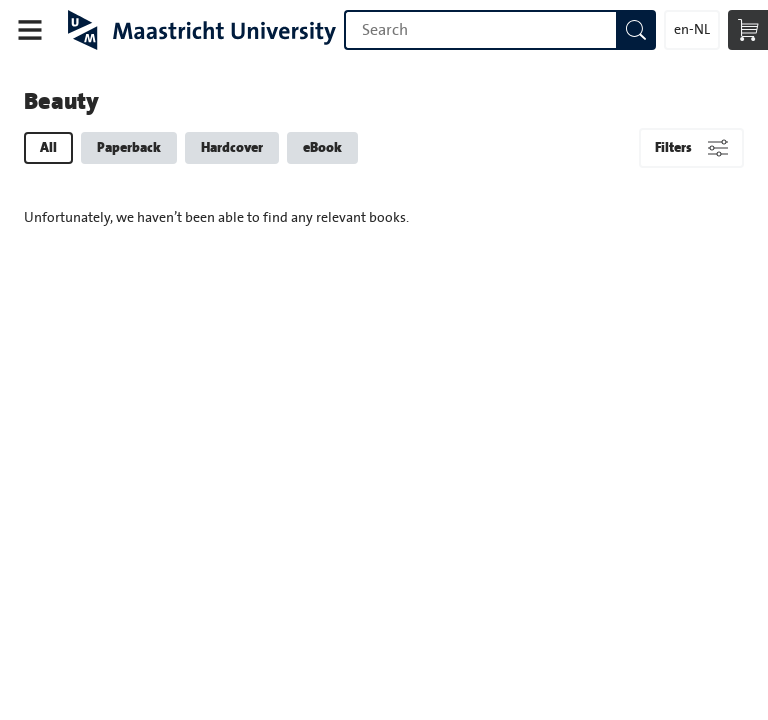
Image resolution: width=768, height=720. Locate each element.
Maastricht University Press (202, 30)
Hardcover (232, 147)
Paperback (129, 147)
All (48, 147)
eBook (322, 147)
